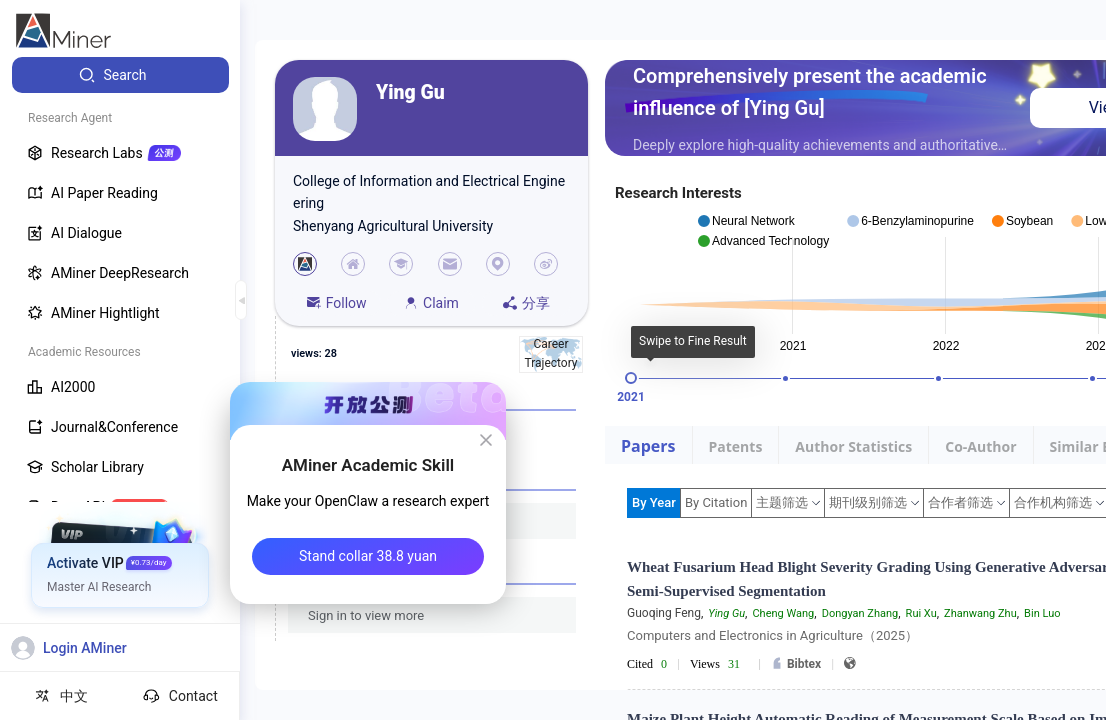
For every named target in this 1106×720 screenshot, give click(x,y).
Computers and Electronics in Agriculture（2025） (772, 635)
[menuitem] (120, 75)
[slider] (631, 378)
